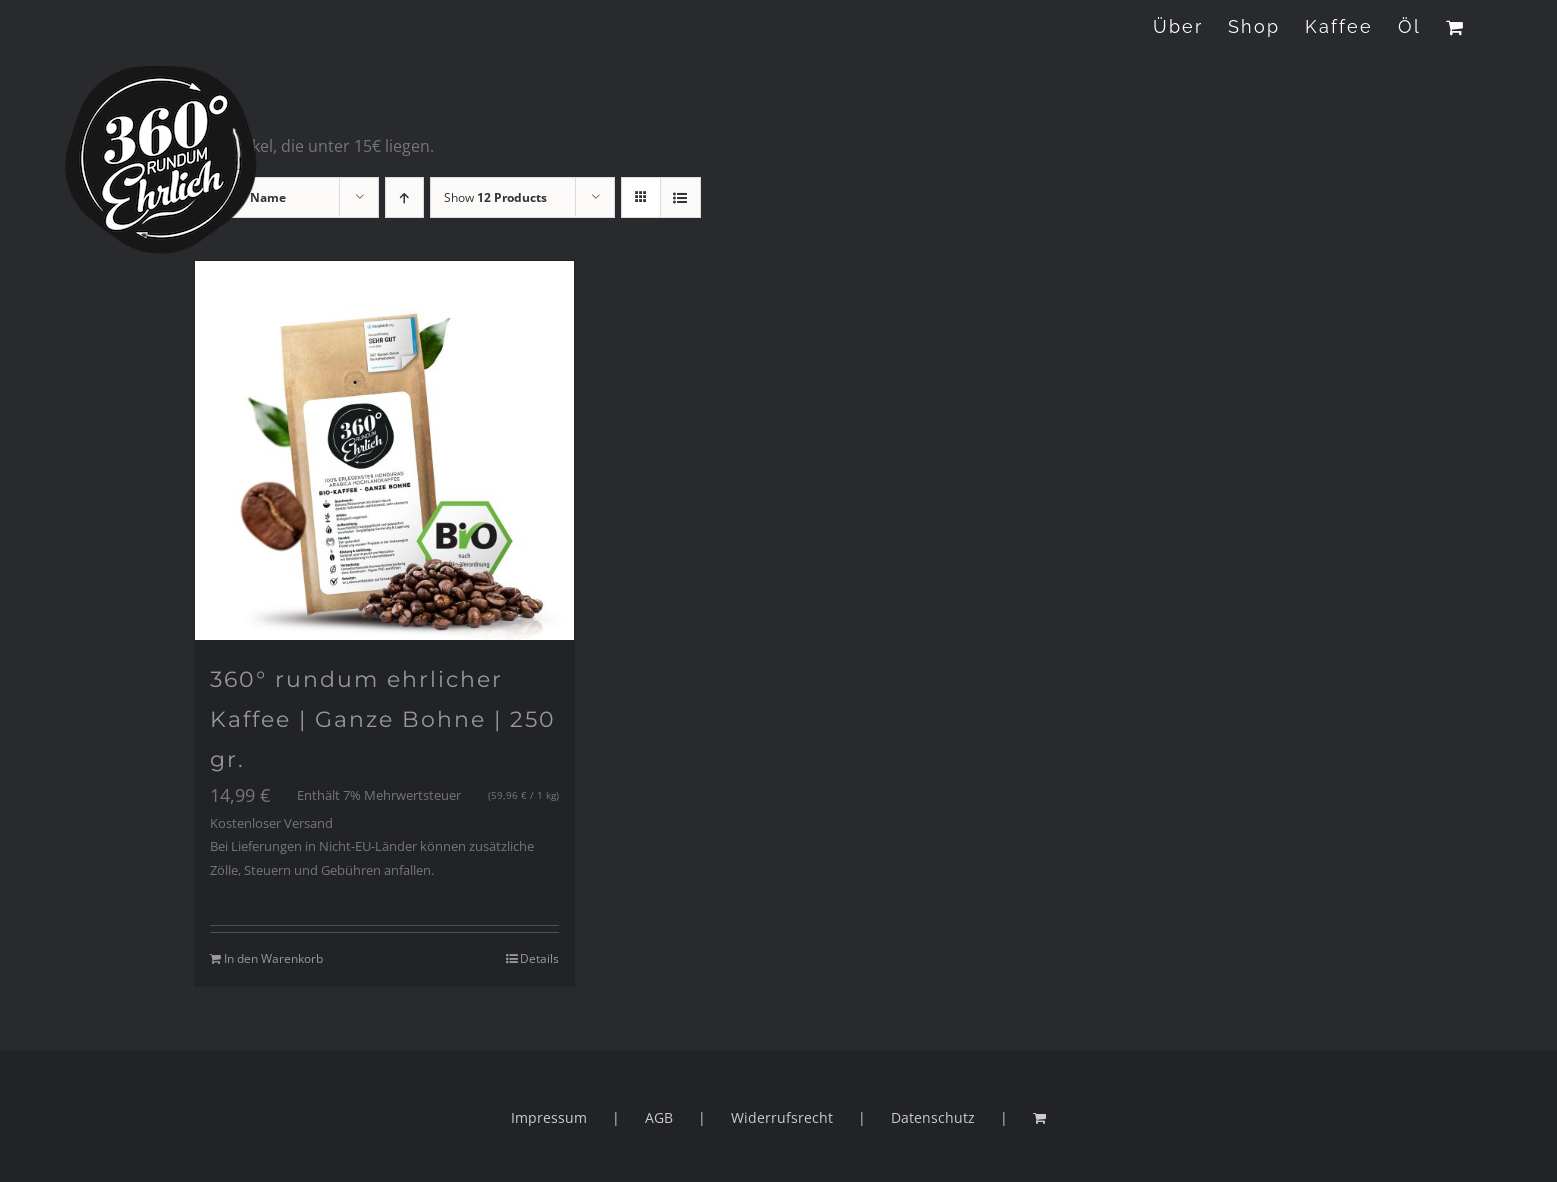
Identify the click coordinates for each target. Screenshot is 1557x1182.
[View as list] (680, 197)
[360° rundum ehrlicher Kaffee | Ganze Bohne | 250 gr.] (384, 450)
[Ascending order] (404, 197)
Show (495, 197)
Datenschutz (933, 1117)
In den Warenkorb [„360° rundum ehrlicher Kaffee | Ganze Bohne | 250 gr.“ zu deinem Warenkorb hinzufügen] (273, 958)
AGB (659, 1117)
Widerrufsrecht (782, 1117)
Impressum (549, 1117)
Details (539, 958)
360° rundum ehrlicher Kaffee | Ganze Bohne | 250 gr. (383, 719)
